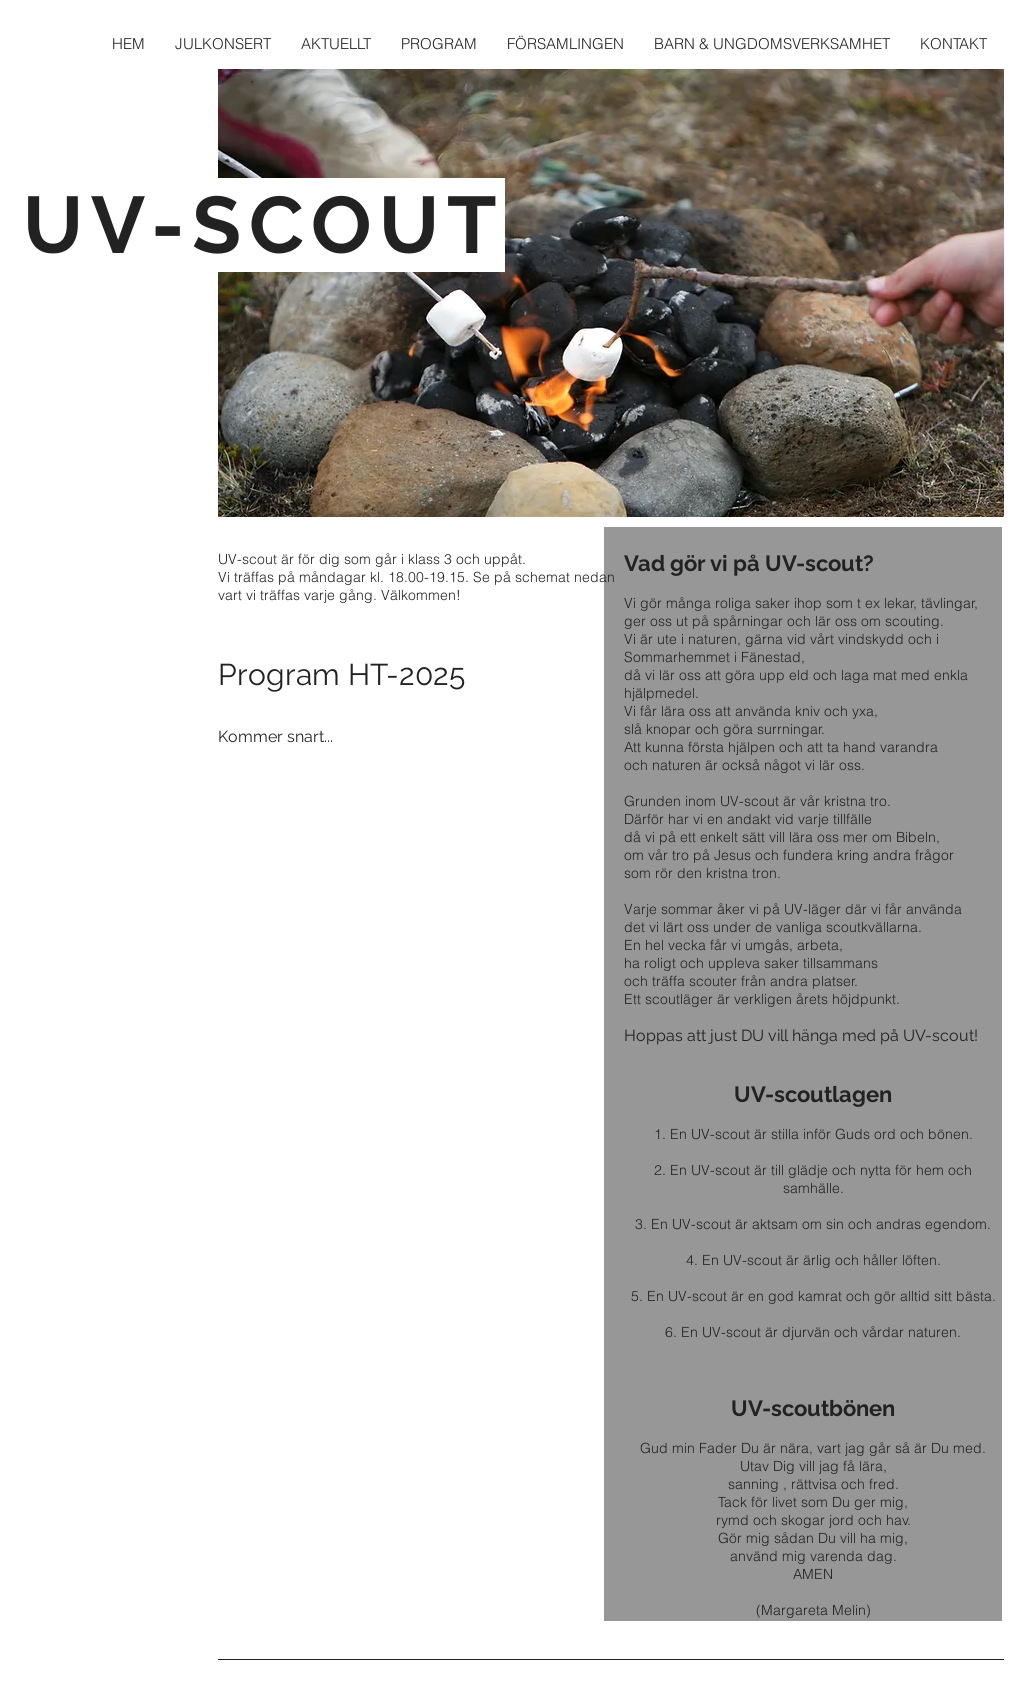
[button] (565, 43)
